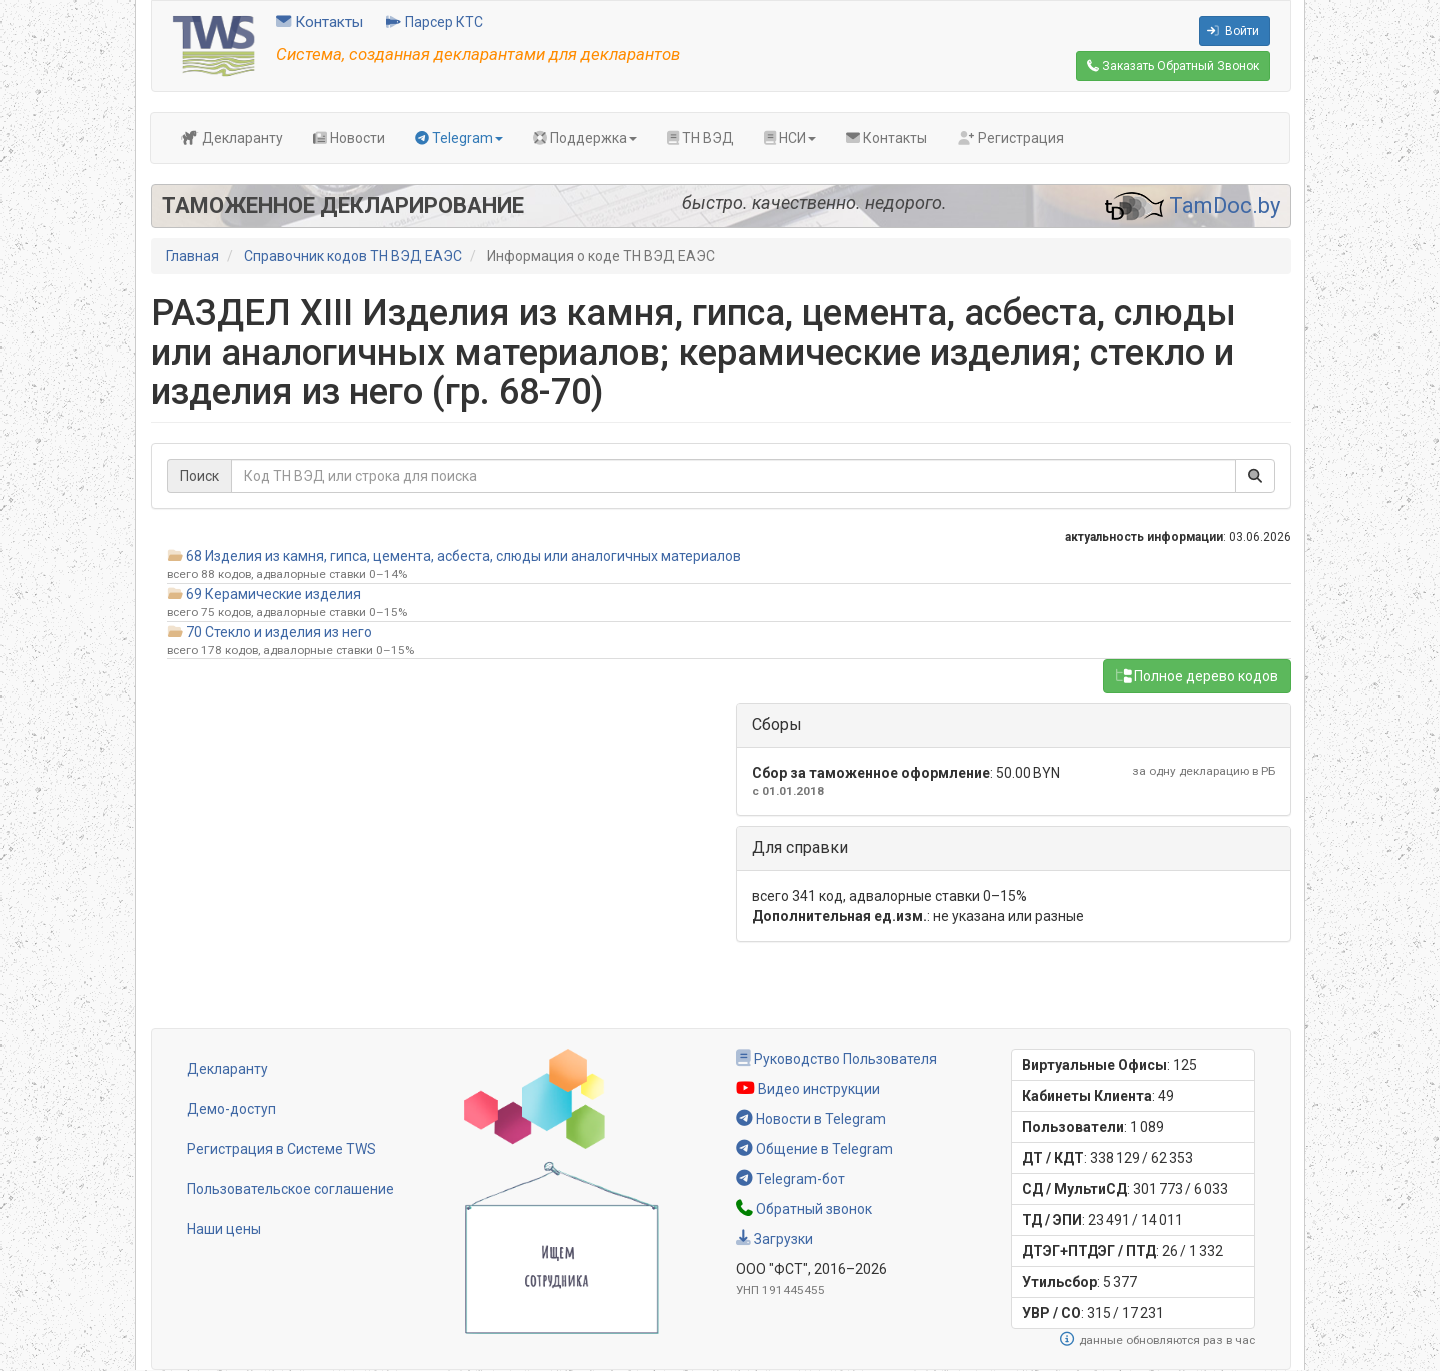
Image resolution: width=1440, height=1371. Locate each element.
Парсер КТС (434, 22)
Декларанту (232, 138)
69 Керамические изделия (273, 594)
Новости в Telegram (811, 1119)
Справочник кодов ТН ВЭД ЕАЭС (353, 256)
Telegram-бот (790, 1179)
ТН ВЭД (700, 138)
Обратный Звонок (1173, 66)
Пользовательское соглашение (290, 1189)
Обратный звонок (804, 1209)
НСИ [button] (790, 138)
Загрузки (774, 1239)
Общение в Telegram (814, 1149)
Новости (349, 138)
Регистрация (1010, 138)
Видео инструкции (808, 1089)
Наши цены (224, 1229)
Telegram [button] (459, 138)
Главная (192, 256)
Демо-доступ (231, 1109)
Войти (1233, 31)
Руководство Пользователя (836, 1059)
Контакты (319, 22)
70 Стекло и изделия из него (279, 632)
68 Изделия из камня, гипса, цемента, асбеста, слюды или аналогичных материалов (463, 556)
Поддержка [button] (585, 138)
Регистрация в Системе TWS (281, 1149)
